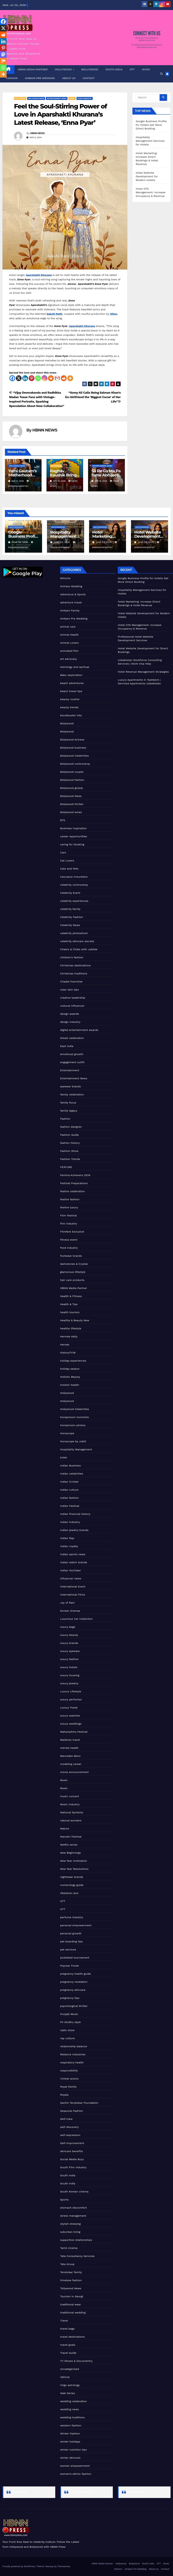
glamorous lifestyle (72, 1272)
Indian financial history (75, 1514)
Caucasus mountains (74, 876)
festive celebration (72, 1191)
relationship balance (73, 2046)
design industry (70, 1021)
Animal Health (69, 634)
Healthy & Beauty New (74, 1320)
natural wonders (71, 1820)
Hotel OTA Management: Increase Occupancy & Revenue (150, 192)
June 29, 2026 (20, 542)
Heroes (64, 1344)
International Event (72, 1586)
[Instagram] (44, 378)
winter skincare (70, 2457)
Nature (64, 1828)
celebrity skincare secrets (77, 941)
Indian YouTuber (70, 1570)
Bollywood (89, 69)
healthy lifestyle (70, 1328)
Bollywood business (73, 747)
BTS (62, 820)
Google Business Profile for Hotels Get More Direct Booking (151, 125)
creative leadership (72, 997)
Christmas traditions (73, 973)
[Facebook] (12, 378)
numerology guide (72, 1885)
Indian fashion (69, 1497)
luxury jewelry (69, 1683)
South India (114, 69)
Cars (63, 852)
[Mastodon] (3, 54)
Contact (89, 78)
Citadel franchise (71, 981)
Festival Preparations (74, 1183)
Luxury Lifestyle (70, 1691)
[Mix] (3, 61)
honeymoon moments (74, 1417)
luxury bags (67, 1626)
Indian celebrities (71, 1473)
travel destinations (72, 2336)
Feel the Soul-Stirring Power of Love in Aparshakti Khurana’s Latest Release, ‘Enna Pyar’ (60, 114)
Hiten (113, 313)
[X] (19, 378)
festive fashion (69, 1199)
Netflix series (69, 1844)
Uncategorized (16, 527)
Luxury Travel (69, 1707)
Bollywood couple (71, 771)
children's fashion (71, 957)
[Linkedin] (25, 378)
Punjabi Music (69, 2014)
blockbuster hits (71, 715)
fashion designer (71, 1126)
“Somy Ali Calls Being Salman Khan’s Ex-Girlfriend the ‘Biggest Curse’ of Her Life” (93, 397)
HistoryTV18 (68, 1352)
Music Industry (85, 98)
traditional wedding (73, 2312)
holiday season (70, 1368)
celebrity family (70, 909)
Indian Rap (67, 1538)
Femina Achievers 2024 (75, 1175)
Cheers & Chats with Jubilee (78, 949)
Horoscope (67, 1433)
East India (66, 1046)
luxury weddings (70, 1723)
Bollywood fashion (72, 779)
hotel (63, 1457)
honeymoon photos (73, 1425)
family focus (68, 1102)
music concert (69, 1796)
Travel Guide (68, 2352)
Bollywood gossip (71, 788)
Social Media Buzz (72, 2159)
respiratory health (72, 2062)
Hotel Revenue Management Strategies (143, 671)
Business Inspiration (73, 828)
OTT (132, 69)
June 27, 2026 (103, 542)
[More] (70, 378)
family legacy (68, 1110)
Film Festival (68, 1215)
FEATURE (66, 1167)
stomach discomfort (73, 2207)
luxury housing (69, 1675)
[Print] (51, 378)
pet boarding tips (71, 1941)
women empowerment (75, 2465)
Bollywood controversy (75, 763)
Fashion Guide (69, 1134)
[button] (161, 73)
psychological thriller (74, 2006)
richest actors (69, 2078)
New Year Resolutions (74, 1868)
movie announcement (74, 1772)
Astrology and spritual (74, 667)
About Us (68, 78)
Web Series (67, 2393)
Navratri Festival (71, 1836)
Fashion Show (69, 1151)
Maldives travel (70, 1739)
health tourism (70, 1312)
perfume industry (71, 1917)
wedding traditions (72, 2417)
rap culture (67, 2038)
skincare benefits (71, 2151)
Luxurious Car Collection (76, 1618)
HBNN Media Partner (33, 69)
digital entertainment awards (79, 1030)
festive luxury (69, 1207)
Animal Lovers (69, 642)
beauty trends (69, 707)
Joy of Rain (67, 1602)
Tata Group (67, 2264)
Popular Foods (69, 1965)
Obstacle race (69, 1893)
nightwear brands (71, 1876)
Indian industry (70, 1522)
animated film (69, 650)
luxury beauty (69, 1635)
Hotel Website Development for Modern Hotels (147, 176)
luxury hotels (68, 1667)
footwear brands (71, 1255)
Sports (64, 2199)
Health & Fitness (71, 1296)
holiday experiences (73, 1360)
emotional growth (71, 1054)
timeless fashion (71, 2280)
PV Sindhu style (70, 2022)
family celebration (72, 1094)
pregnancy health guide (75, 1973)
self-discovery (69, 2127)
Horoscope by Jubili (73, 1441)
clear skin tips (69, 989)
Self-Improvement (72, 2143)
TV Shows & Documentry (76, 2360)
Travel (64, 2320)
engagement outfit (72, 1062)
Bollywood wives (71, 812)
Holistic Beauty (70, 1376)
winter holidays (70, 2441)
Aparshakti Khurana (39, 275)
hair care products (72, 1280)
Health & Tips (69, 1304)
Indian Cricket (69, 1481)
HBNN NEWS (37, 133)
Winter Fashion (70, 2433)
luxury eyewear (70, 1651)
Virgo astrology (70, 2385)
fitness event (68, 1239)
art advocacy (68, 658)
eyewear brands (70, 1086)
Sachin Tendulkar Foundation (79, 2102)
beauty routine (69, 699)
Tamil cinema (69, 2248)
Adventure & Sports (73, 594)
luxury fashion (69, 1659)
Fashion (12, 78)
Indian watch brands (73, 1562)
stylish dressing (70, 2223)
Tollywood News (70, 2288)
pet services (68, 1949)
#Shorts (65, 578)
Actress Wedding (71, 586)
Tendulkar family (71, 2272)
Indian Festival (69, 1505)
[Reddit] (64, 378)
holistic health (69, 1384)
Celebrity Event (70, 892)
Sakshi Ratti (54, 313)
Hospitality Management (76, 1449)
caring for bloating (72, 844)
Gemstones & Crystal (74, 1263)
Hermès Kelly (69, 1336)
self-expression (70, 2135)
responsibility (69, 2070)
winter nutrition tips (73, 2449)
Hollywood (64, 69)
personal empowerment (76, 1925)
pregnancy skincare (73, 1989)
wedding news (69, 2409)
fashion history (70, 1142)
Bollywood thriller (72, 804)
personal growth (70, 1933)
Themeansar (63, 2566)
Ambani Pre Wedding (40, 78)
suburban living (70, 2231)
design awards (69, 1013)
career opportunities (73, 836)
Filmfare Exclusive (72, 1231)
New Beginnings (70, 1852)
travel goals (67, 2344)
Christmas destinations (75, 965)
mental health (69, 1747)
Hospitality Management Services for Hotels (150, 141)
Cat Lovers (67, 860)
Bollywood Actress (72, 739)
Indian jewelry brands (74, 1530)
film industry (68, 1223)
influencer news (70, 1578)
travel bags (67, 2328)
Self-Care (66, 2118)
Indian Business (70, 1465)
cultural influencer (72, 1005)
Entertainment (69, 1070)
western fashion (70, 2425)
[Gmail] (57, 378)
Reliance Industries (72, 2054)
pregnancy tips (69, 1997)
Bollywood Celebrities (74, 755)
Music (146, 69)
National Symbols (71, 1812)
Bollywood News (36, 98)
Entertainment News (56, 98)
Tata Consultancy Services (77, 2256)
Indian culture (69, 1489)
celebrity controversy (74, 884)
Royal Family (68, 2086)
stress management (73, 2215)
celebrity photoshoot (74, 933)
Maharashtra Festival (74, 1731)
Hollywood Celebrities (74, 1409)
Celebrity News (70, 925)
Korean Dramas (70, 1610)
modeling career (70, 1764)
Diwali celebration (72, 1038)
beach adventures (72, 683)
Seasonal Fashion (71, 2110)
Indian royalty (69, 1546)
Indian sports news (72, 1554)
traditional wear (70, 2304)
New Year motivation (73, 1860)
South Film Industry (73, 2167)
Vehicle (65, 2377)
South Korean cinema (74, 2191)
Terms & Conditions (81, 2492)
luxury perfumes (71, 1699)
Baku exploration (71, 675)
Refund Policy (134, 2492)
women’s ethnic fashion (75, 2473)
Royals (64, 2094)
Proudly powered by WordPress (19, 2566)
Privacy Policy (19, 2492)
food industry (69, 1247)
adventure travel (71, 602)
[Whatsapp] (38, 378)
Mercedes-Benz (70, 1756)
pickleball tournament (74, 1957)
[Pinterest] (31, 378)
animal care (68, 626)
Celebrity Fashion (71, 917)
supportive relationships (76, 2239)
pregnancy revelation (74, 1981)
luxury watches (70, 1715)
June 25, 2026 (146, 542)
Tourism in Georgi (71, 2296)
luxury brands (69, 1643)
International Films (72, 1594)
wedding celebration (73, 2401)
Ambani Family (69, 610)
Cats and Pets (69, 868)
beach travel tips (71, 691)
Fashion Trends (70, 1159)
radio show (67, 2030)
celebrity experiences (74, 900)
